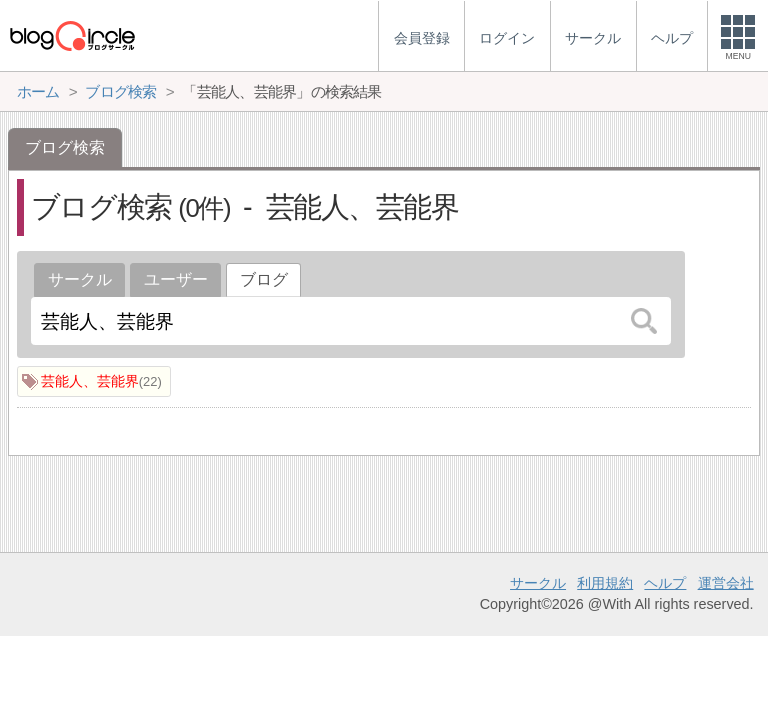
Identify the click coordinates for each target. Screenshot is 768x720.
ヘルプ (665, 583)
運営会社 (726, 583)
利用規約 (605, 583)
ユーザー (176, 279)
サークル (80, 279)
